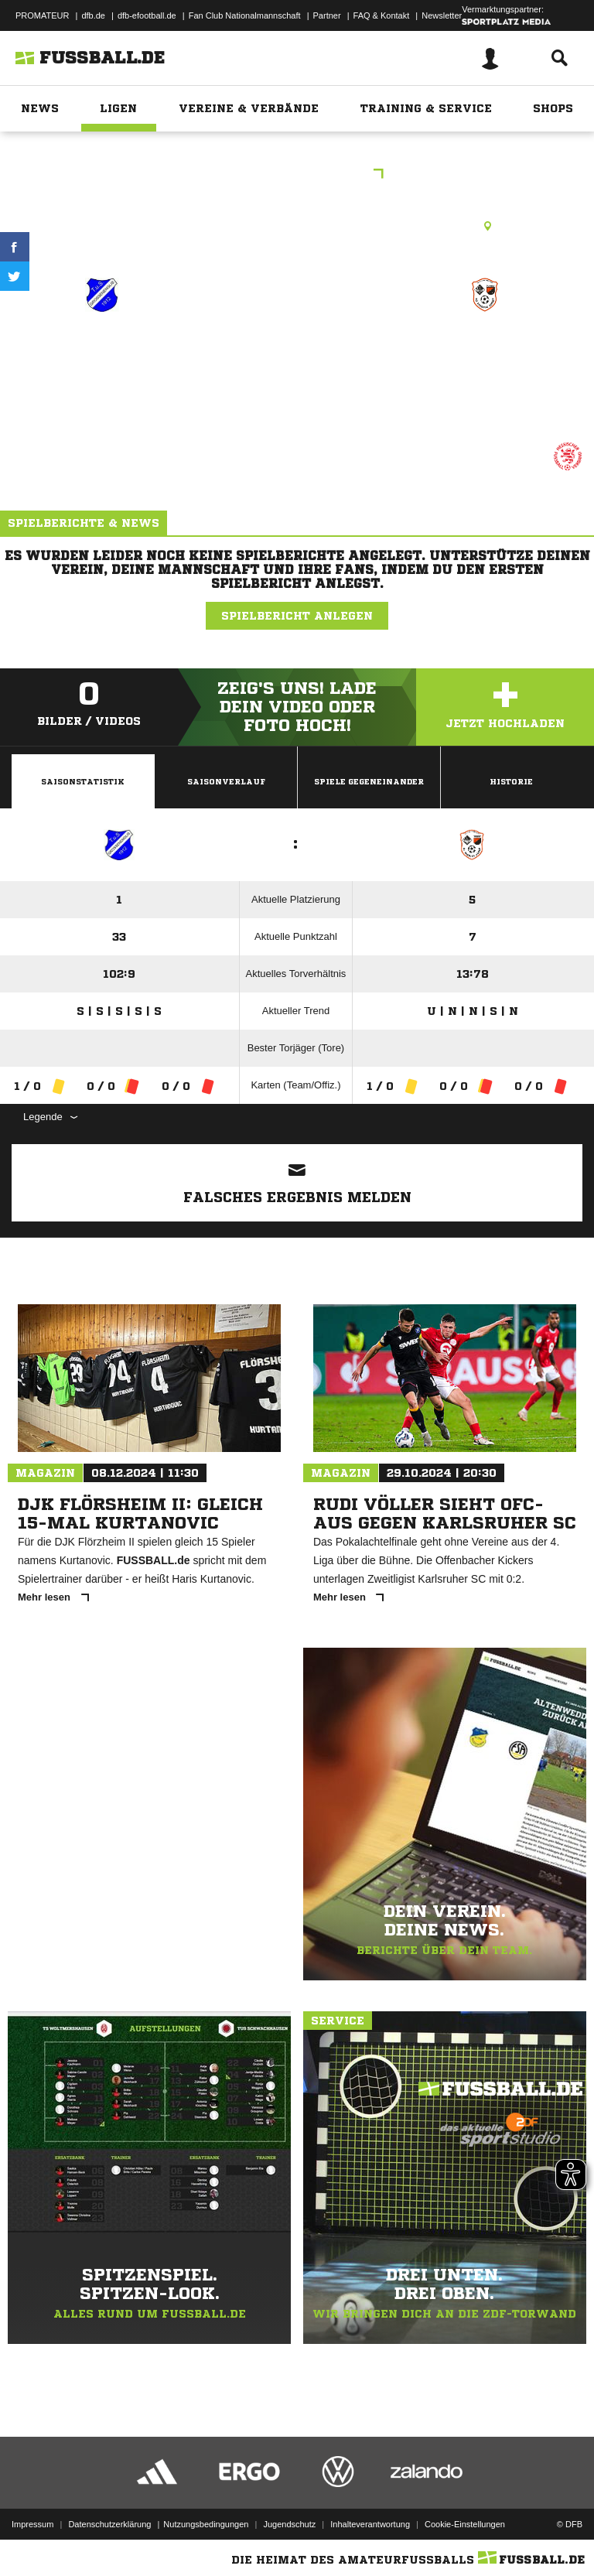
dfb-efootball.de (147, 15)
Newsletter (442, 15)
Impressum (32, 2524)
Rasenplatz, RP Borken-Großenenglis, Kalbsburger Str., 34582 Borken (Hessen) (296, 226)
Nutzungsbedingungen (205, 2524)
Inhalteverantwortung (370, 2524)
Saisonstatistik (83, 781)
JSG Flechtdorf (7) (485, 350)
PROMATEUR (42, 15)
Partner (327, 15)
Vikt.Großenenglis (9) (104, 360)
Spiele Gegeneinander (369, 781)
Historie (511, 781)
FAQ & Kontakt (381, 15)
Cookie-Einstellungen (465, 2524)
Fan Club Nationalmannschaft (245, 15)
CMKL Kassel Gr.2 (297, 175)
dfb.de (93, 15)
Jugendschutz (289, 2524)
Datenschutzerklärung (109, 2524)
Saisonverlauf (226, 781)
